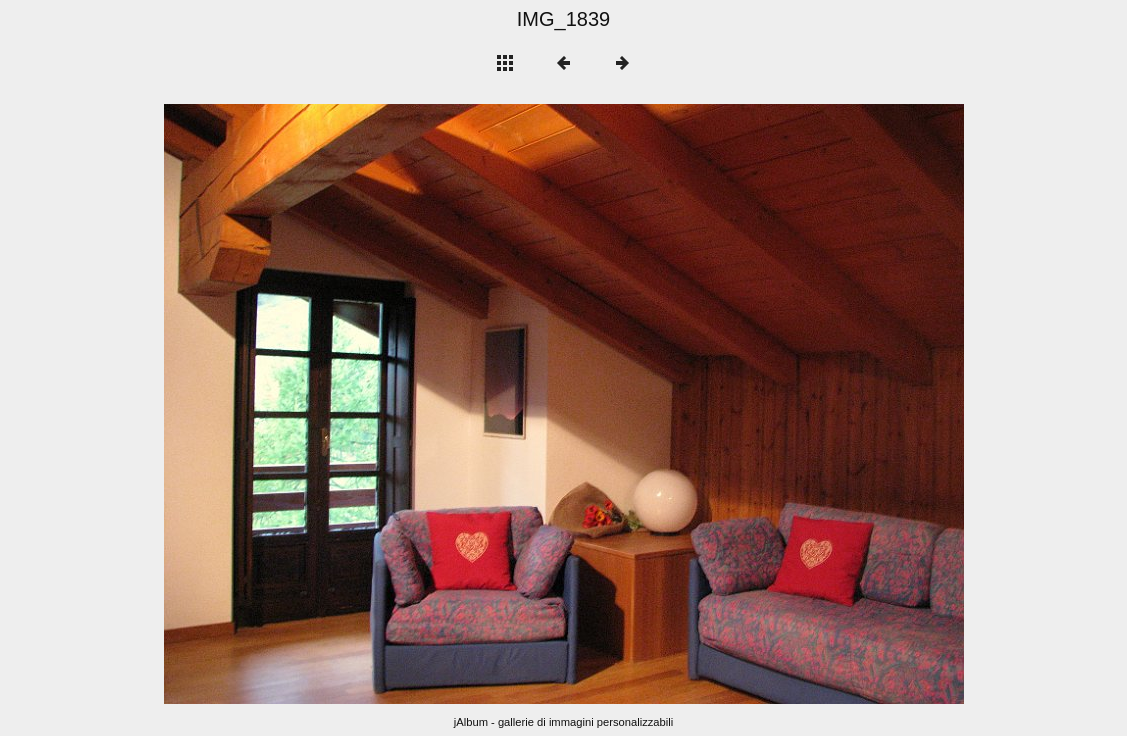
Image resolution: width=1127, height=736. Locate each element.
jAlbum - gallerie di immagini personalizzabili (564, 722)
